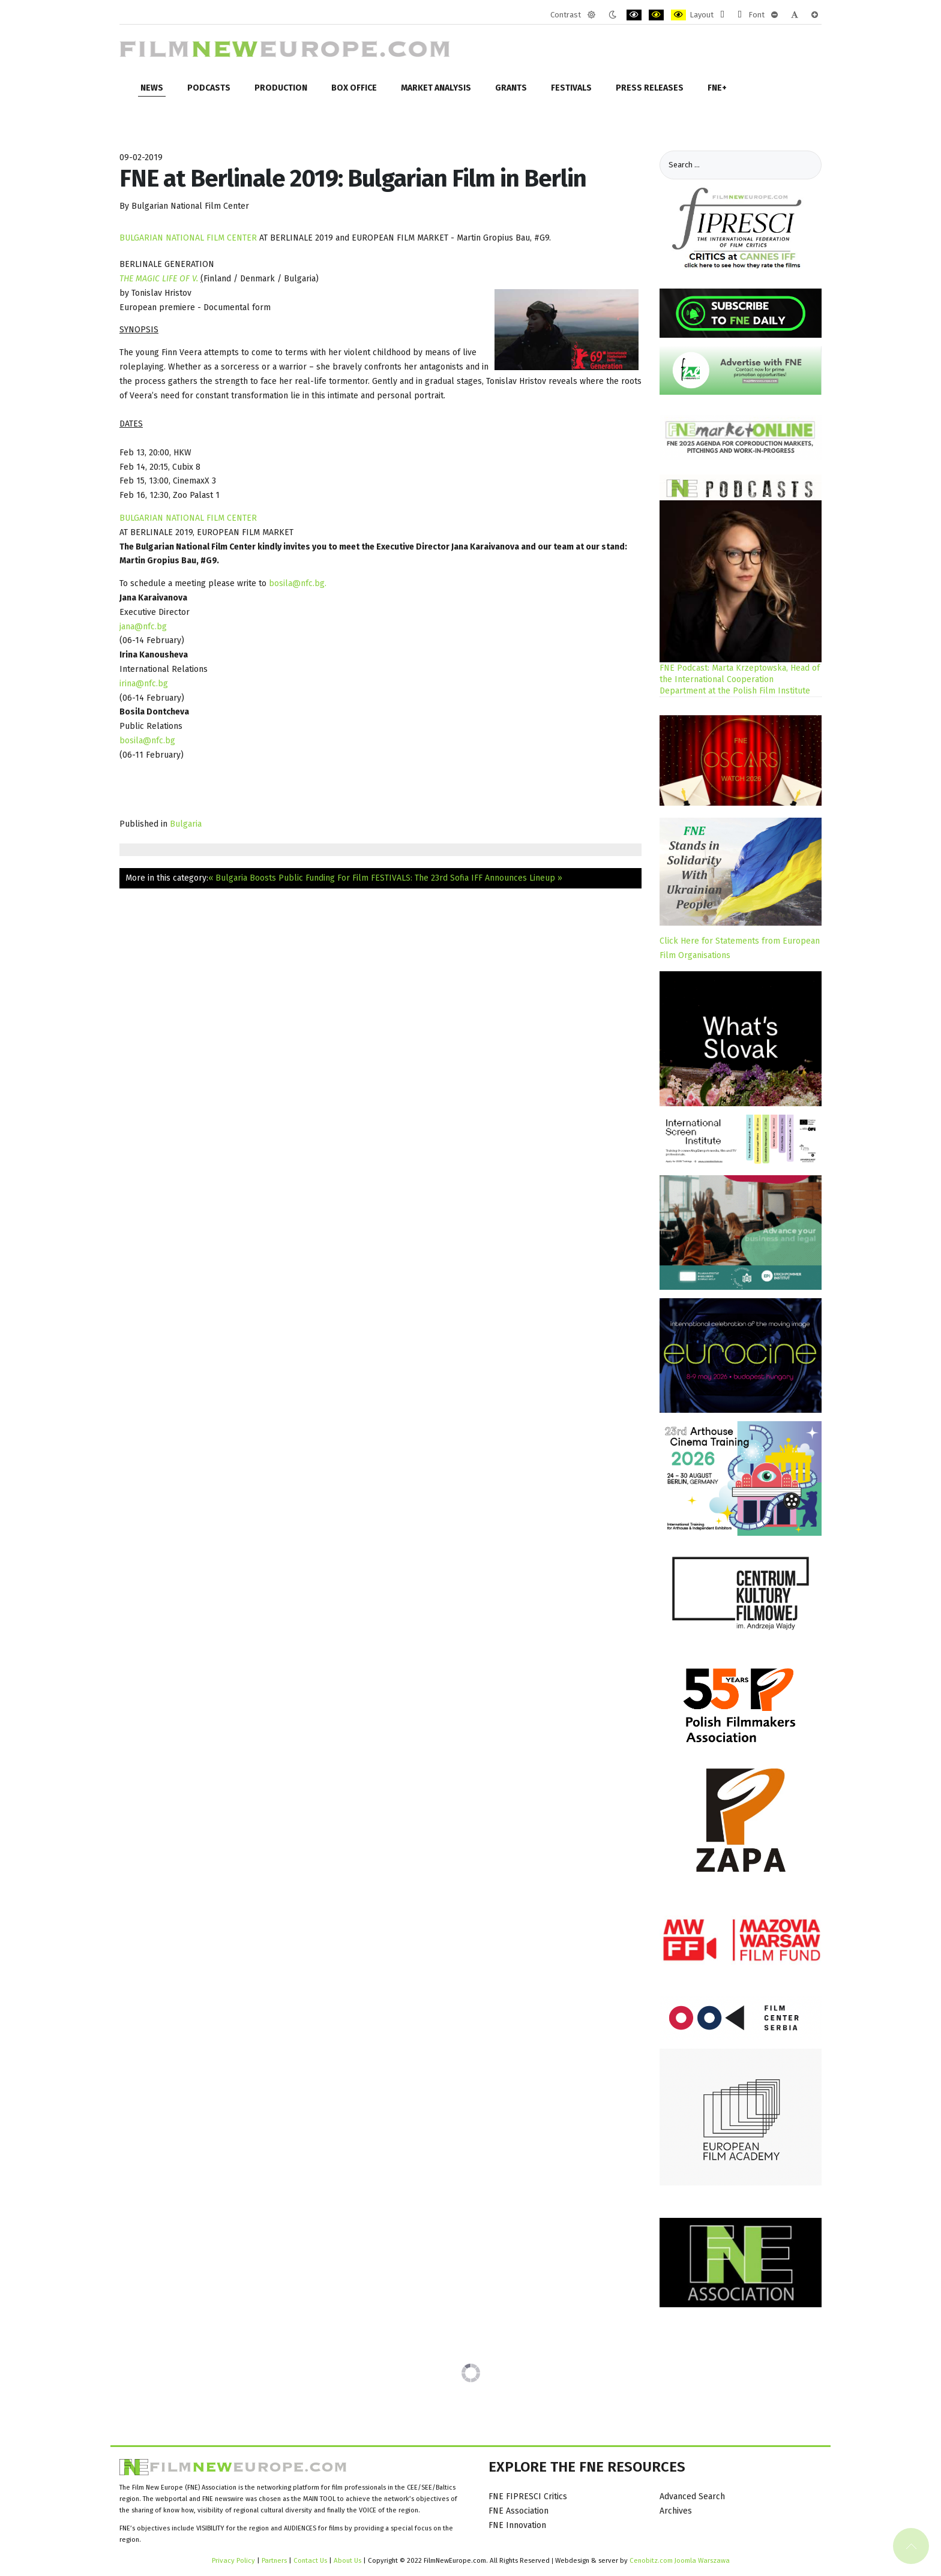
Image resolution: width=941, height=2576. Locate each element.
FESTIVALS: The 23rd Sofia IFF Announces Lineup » (466, 878)
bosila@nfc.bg (297, 583)
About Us (347, 2560)
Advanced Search (692, 2496)
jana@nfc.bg (143, 627)
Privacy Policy (233, 2560)
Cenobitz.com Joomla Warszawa (680, 2560)
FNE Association (519, 2511)
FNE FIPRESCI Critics (528, 2496)
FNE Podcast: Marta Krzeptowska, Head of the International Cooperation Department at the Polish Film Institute (740, 679)
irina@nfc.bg (143, 683)
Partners (274, 2560)
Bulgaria (186, 824)
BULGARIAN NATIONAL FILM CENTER (188, 238)
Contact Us (311, 2560)
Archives (676, 2511)
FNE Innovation (517, 2525)
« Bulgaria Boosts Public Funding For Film (288, 878)
